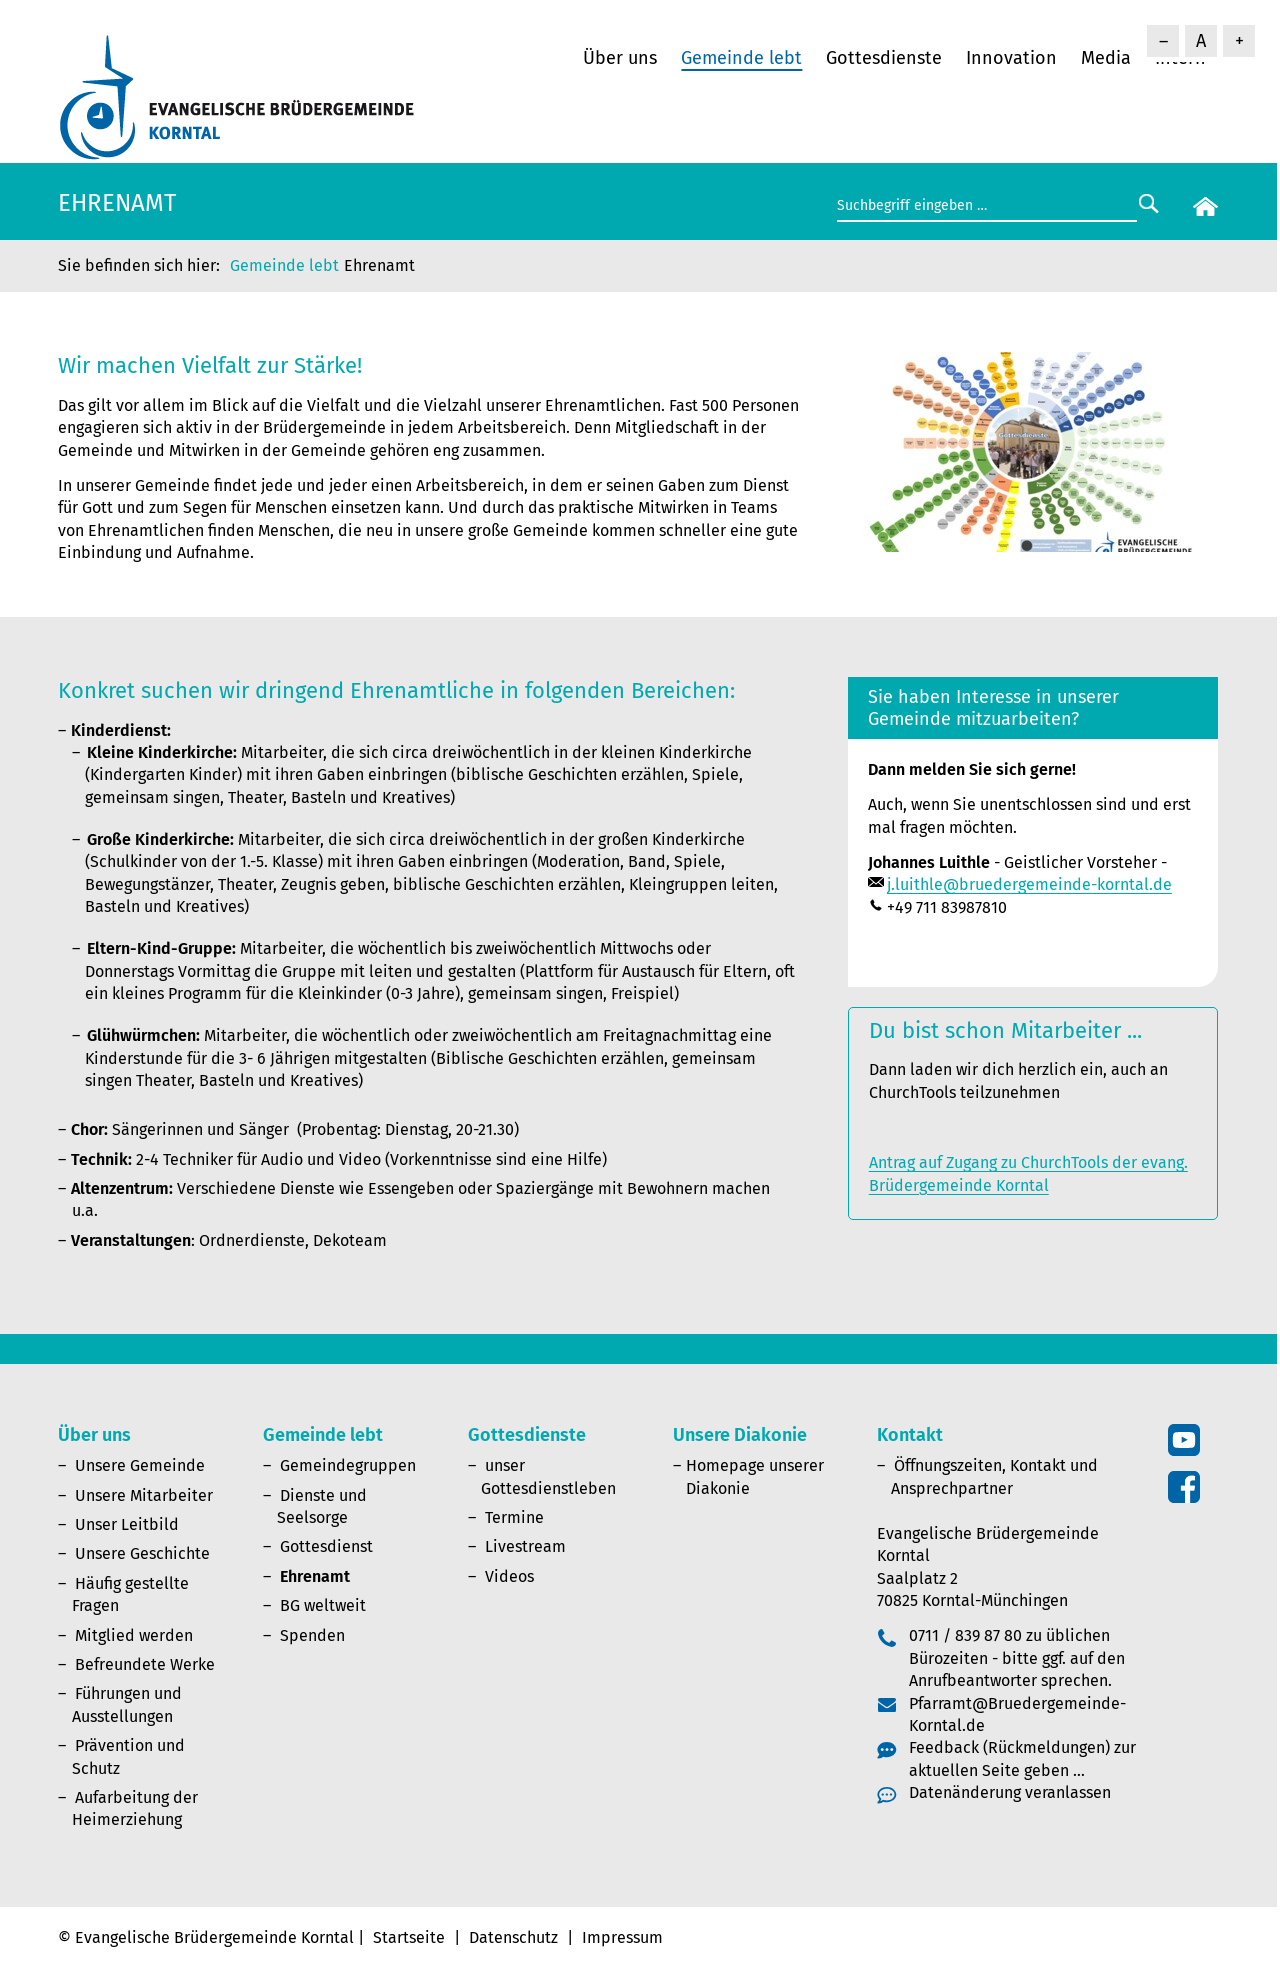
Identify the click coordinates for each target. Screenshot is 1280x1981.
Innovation (1011, 58)
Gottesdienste (884, 58)
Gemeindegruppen (348, 1465)
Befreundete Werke (145, 1664)
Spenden (312, 1635)
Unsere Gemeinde (140, 1465)
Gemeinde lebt (741, 58)
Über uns (620, 58)
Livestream (525, 1546)
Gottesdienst (326, 1546)
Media (1106, 58)
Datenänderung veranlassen (1010, 1792)
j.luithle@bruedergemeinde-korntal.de (1029, 884)
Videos (509, 1576)
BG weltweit (323, 1605)
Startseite (409, 1937)
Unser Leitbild (127, 1524)
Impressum (622, 1937)
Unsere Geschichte (142, 1553)
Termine (514, 1517)
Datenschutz (513, 1937)
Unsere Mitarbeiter (144, 1495)
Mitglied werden (134, 1635)
